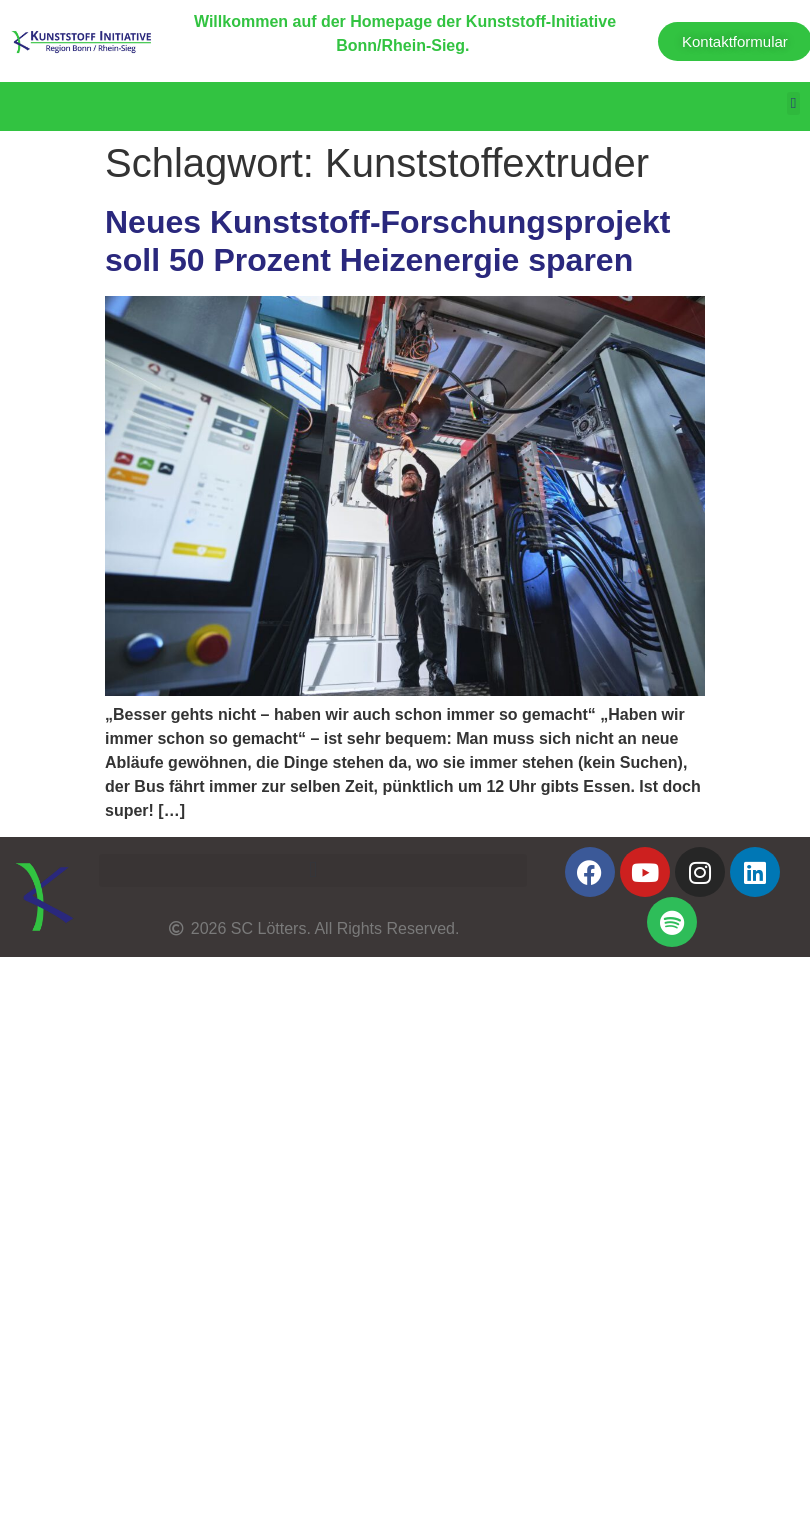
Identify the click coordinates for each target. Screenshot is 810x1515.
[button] (793, 103)
